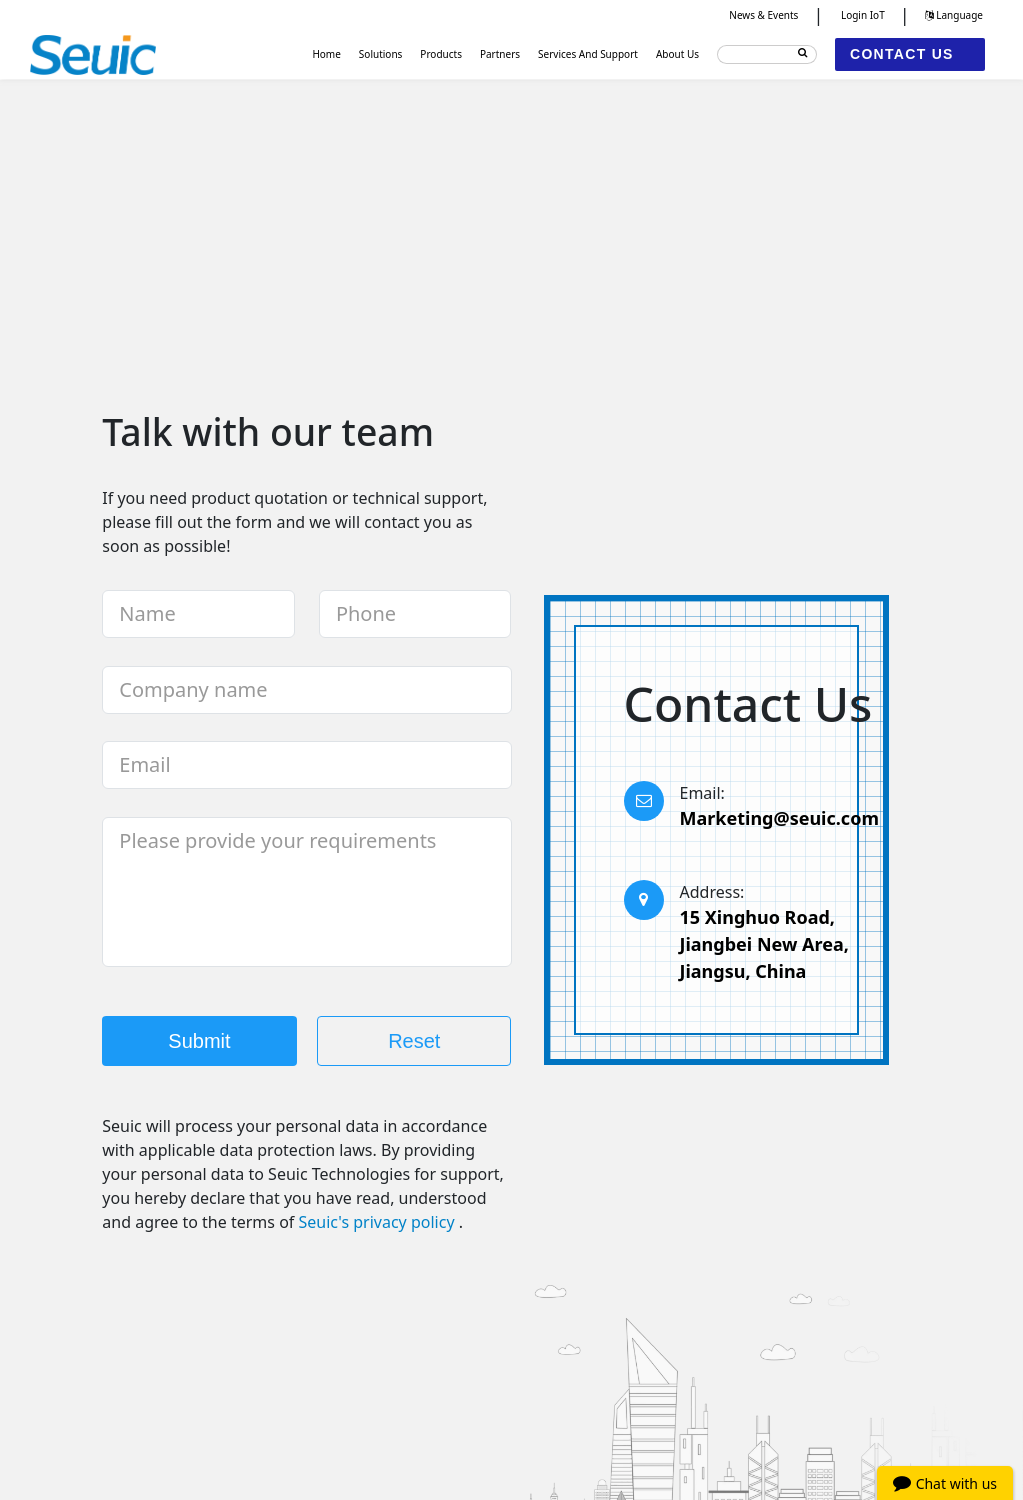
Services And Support (588, 54)
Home (326, 54)
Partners (500, 54)
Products (441, 54)
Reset (414, 1041)
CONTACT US (902, 54)
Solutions (381, 54)
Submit (199, 1041)
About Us (677, 54)
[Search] (767, 54)
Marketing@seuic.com (779, 818)
